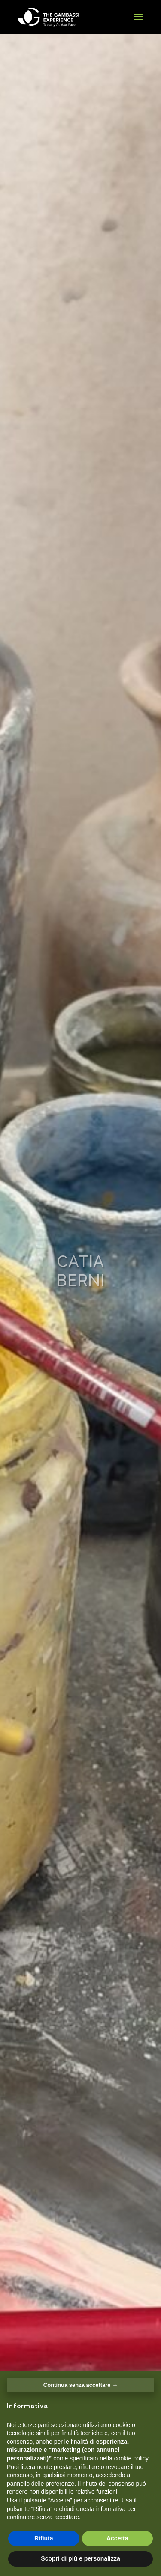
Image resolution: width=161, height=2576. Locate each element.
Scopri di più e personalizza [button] (80, 2558)
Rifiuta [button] (43, 2538)
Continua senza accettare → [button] (80, 2385)
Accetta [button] (117, 2538)
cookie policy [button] (131, 2458)
